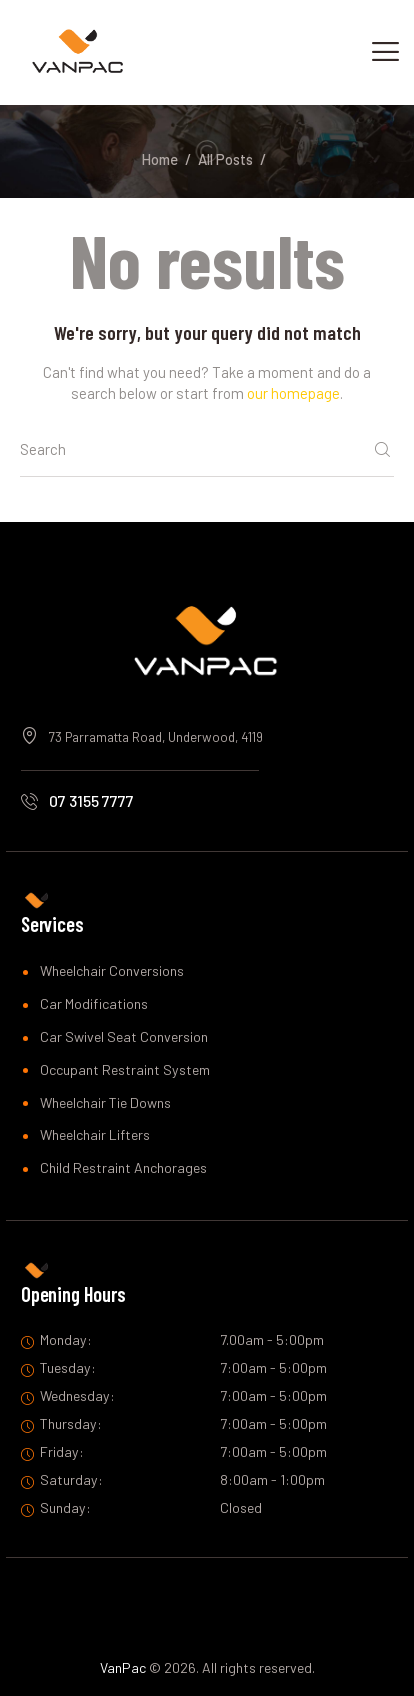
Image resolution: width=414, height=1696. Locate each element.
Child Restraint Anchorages (123, 1167)
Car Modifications (94, 1003)
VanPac (123, 1667)
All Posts (225, 159)
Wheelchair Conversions (112, 970)
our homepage (293, 393)
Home (159, 159)
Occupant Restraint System (125, 1069)
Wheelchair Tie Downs (105, 1102)
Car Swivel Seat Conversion (124, 1036)
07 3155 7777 (91, 800)
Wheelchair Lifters (95, 1134)
